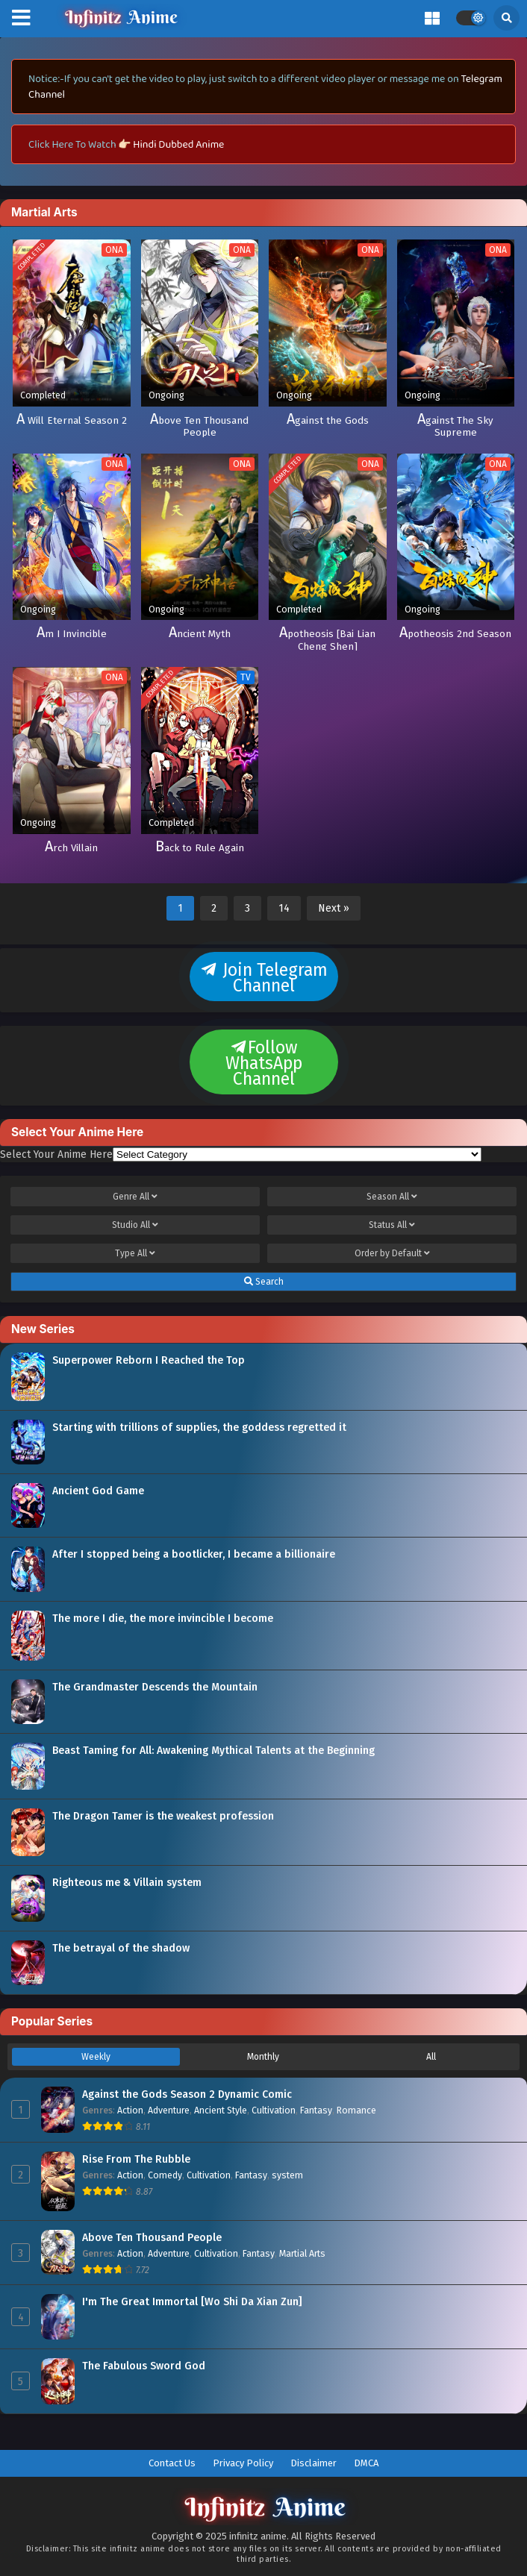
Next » (333, 908)
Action (130, 2110)
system (287, 2175)
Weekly (95, 2057)
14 (284, 908)
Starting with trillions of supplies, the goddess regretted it (199, 1427)
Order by (392, 1253)
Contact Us (172, 2463)
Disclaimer (313, 2463)
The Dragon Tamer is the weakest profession (163, 1816)
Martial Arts (302, 2253)
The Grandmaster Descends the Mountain (155, 1687)
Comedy (165, 2175)
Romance (356, 2110)
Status (392, 1225)
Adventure (169, 2110)
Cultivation (274, 2110)
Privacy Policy (243, 2463)
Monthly (263, 2057)
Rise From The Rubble (136, 2159)
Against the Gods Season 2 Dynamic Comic (187, 2094)
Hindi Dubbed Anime (178, 144)
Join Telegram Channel (263, 977)
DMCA (366, 2463)
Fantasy (316, 2110)
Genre (135, 1196)
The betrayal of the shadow (121, 1948)
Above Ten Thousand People (152, 2237)
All (431, 2057)
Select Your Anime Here (56, 1154)
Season (392, 1196)
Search (264, 1281)
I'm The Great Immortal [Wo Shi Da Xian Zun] (192, 2301)
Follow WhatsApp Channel (263, 1063)
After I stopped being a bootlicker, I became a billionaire (193, 1554)
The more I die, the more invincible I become (162, 1618)
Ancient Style (220, 2110)
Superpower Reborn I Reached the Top (148, 1360)
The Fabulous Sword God (143, 2366)
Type (135, 1253)
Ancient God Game (98, 1491)
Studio (135, 1225)
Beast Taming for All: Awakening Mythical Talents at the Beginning (213, 1750)
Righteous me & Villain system (127, 1882)
